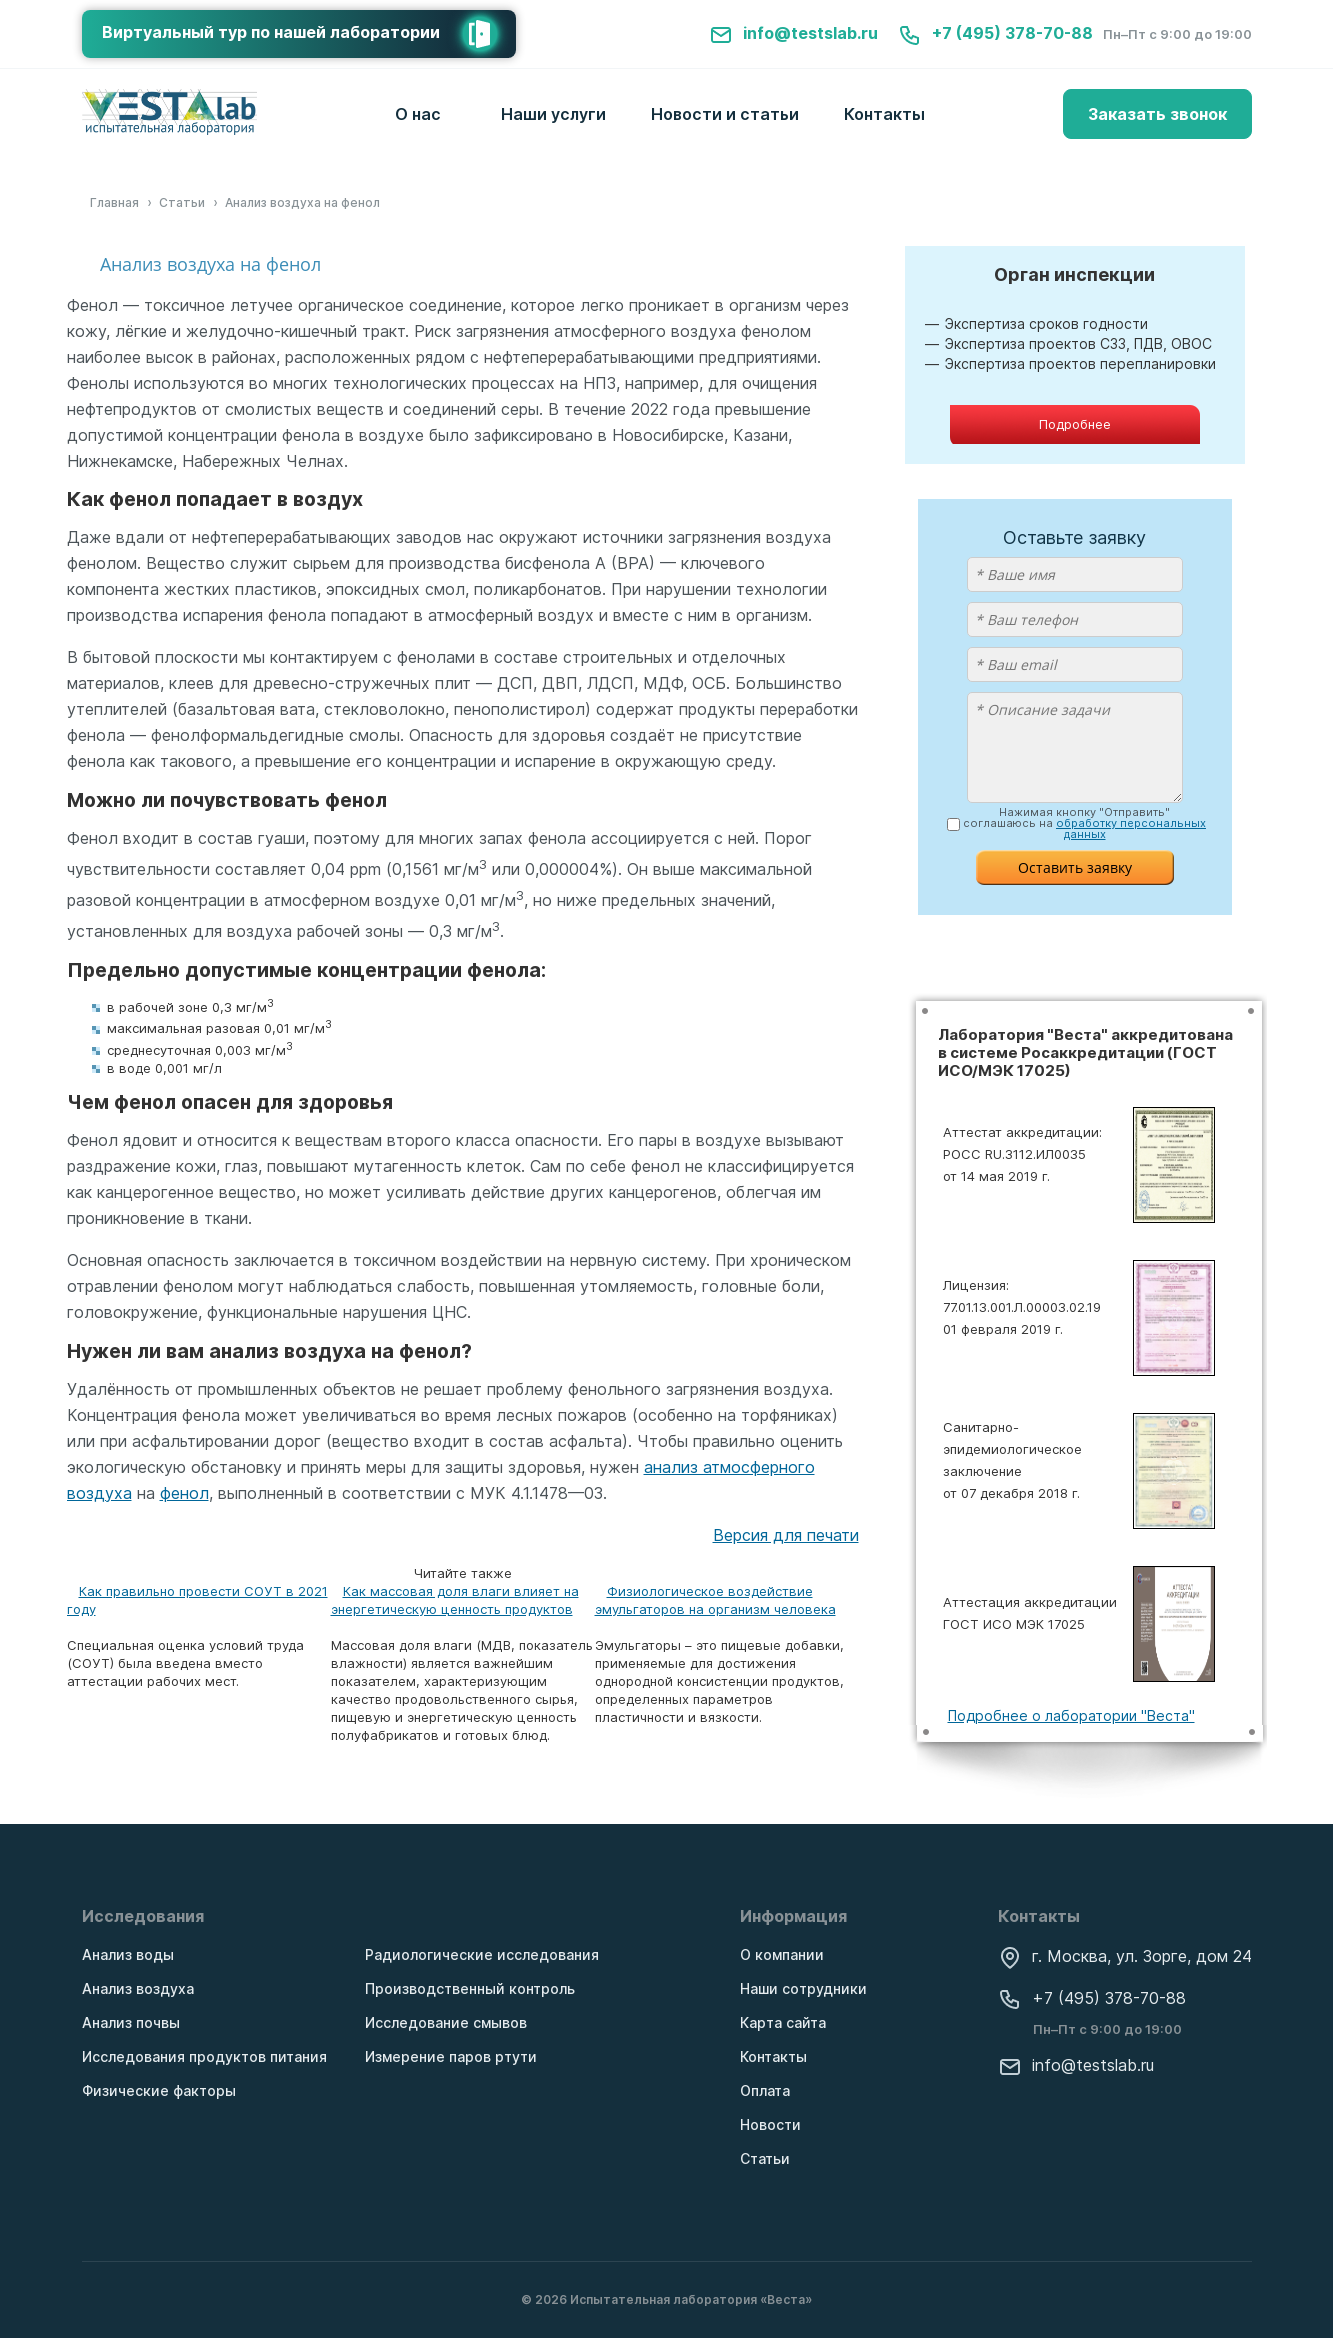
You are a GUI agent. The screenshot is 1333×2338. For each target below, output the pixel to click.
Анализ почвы (131, 2022)
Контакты (884, 114)
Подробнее (1075, 424)
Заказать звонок (1157, 114)
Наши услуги (553, 114)
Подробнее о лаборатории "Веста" (1071, 1715)
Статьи (765, 2158)
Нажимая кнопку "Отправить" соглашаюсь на (1084, 823)
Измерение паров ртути (451, 2056)
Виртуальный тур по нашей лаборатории (309, 34)
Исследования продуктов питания (204, 2056)
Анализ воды (128, 1954)
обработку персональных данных (1131, 828)
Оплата (765, 2090)
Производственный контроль (470, 1988)
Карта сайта (783, 2022)
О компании (782, 1954)
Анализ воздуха (138, 1988)
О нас (418, 114)
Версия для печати (786, 1535)
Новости (770, 2124)
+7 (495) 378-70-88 (995, 33)
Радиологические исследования (482, 1954)
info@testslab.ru (793, 33)
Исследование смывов (446, 2022)
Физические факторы (159, 2090)
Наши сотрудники (803, 1988)
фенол (184, 1493)
